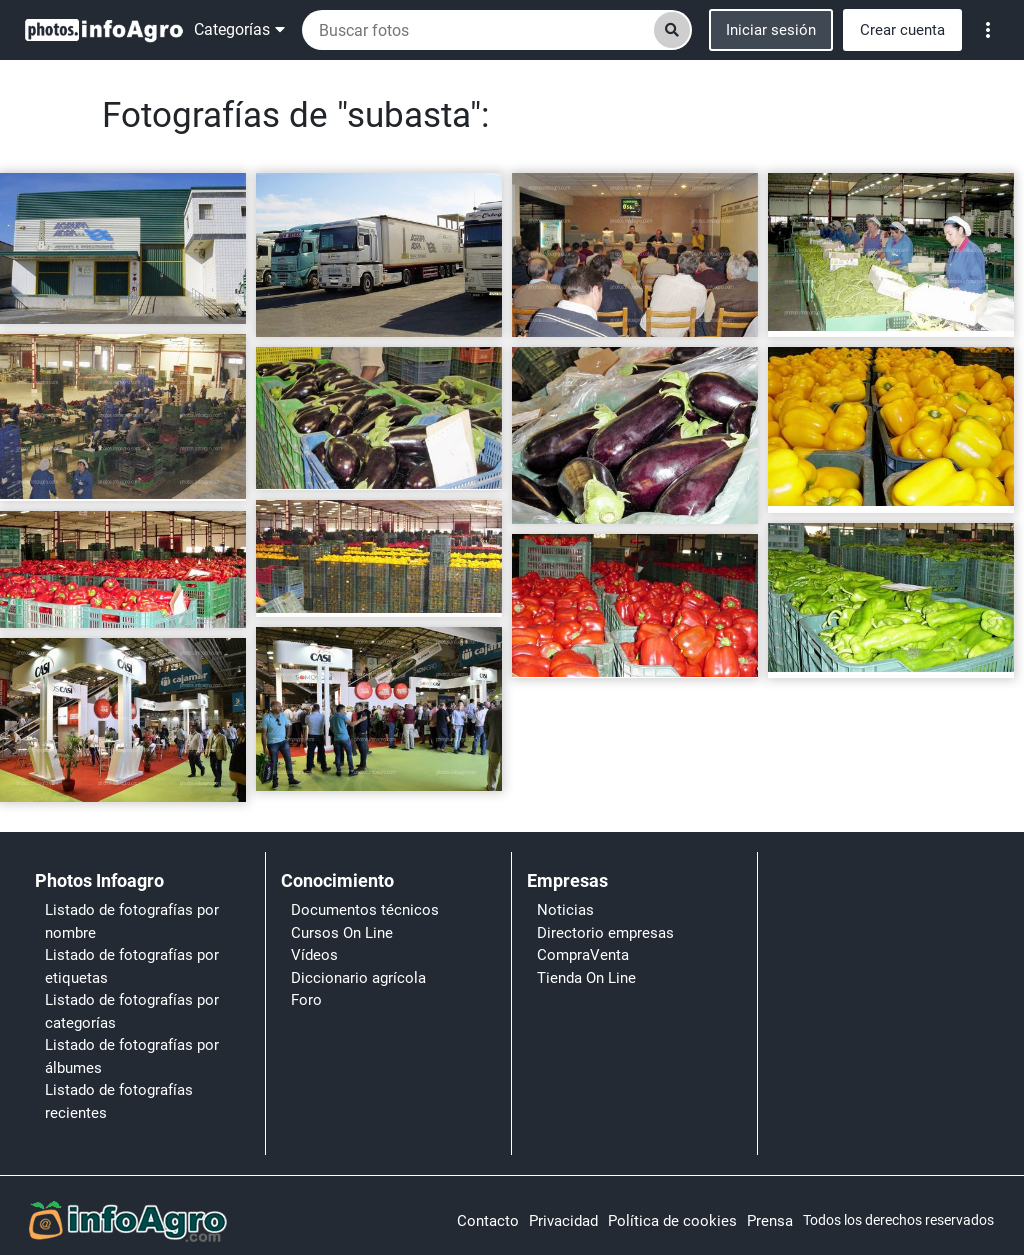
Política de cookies (672, 1221)
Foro (306, 1000)
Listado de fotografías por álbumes (132, 1056)
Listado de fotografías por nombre (132, 921)
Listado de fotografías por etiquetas (132, 966)
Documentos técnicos (365, 910)
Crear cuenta (902, 30)
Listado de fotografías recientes (119, 1101)
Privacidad (563, 1221)
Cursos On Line (342, 933)
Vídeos (314, 955)
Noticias (565, 910)
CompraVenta (583, 955)
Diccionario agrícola (358, 978)
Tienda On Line (586, 978)
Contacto (488, 1221)
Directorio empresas (605, 933)
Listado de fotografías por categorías (132, 1011)
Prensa (770, 1221)
